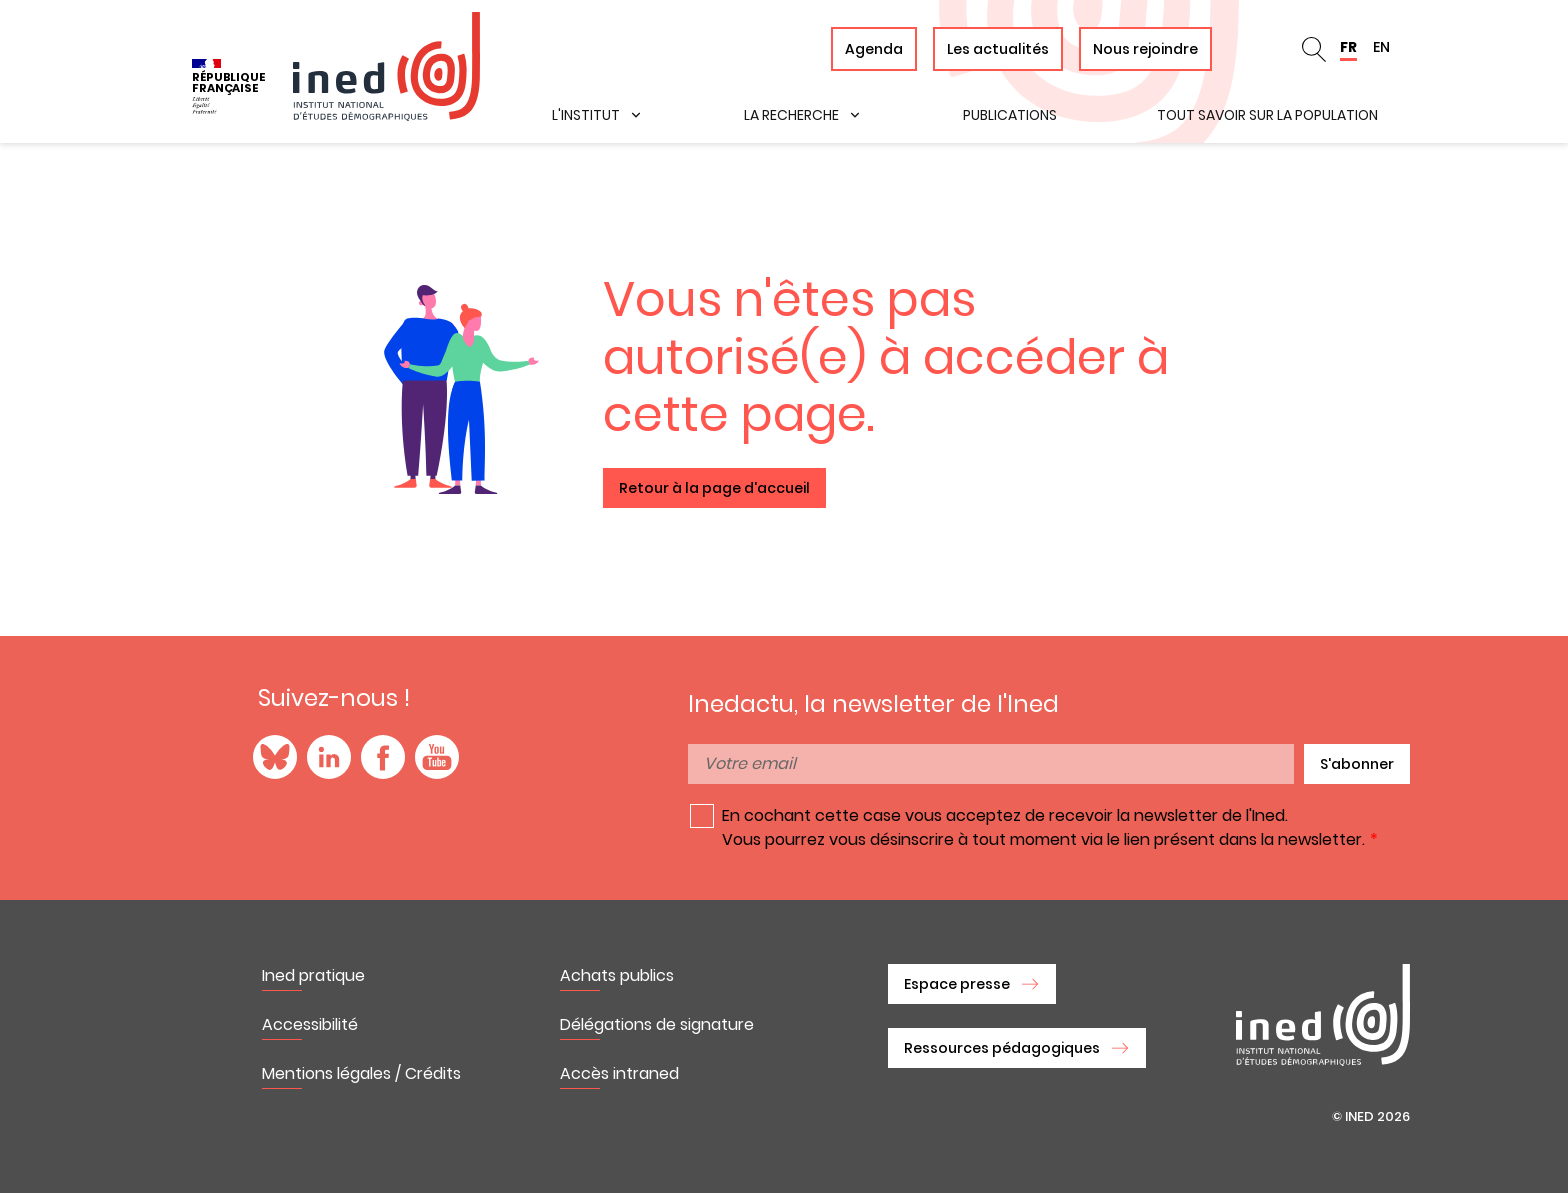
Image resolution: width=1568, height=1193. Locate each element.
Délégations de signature (657, 1024)
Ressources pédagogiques (1002, 1048)
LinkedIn (329, 757)
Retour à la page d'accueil (714, 488)
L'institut (586, 115)
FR (1348, 47)
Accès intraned (619, 1073)
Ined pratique (313, 975)
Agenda (874, 49)
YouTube (437, 757)
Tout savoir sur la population (1267, 115)
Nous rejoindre (1145, 49)
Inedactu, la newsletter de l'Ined (873, 704)
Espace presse (957, 984)
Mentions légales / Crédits (361, 1073)
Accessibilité (310, 1024)
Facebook (383, 757)
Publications (1010, 115)
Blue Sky (275, 757)
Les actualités (998, 49)
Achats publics (617, 975)
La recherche (791, 115)
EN (1381, 47)
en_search (1314, 49)
